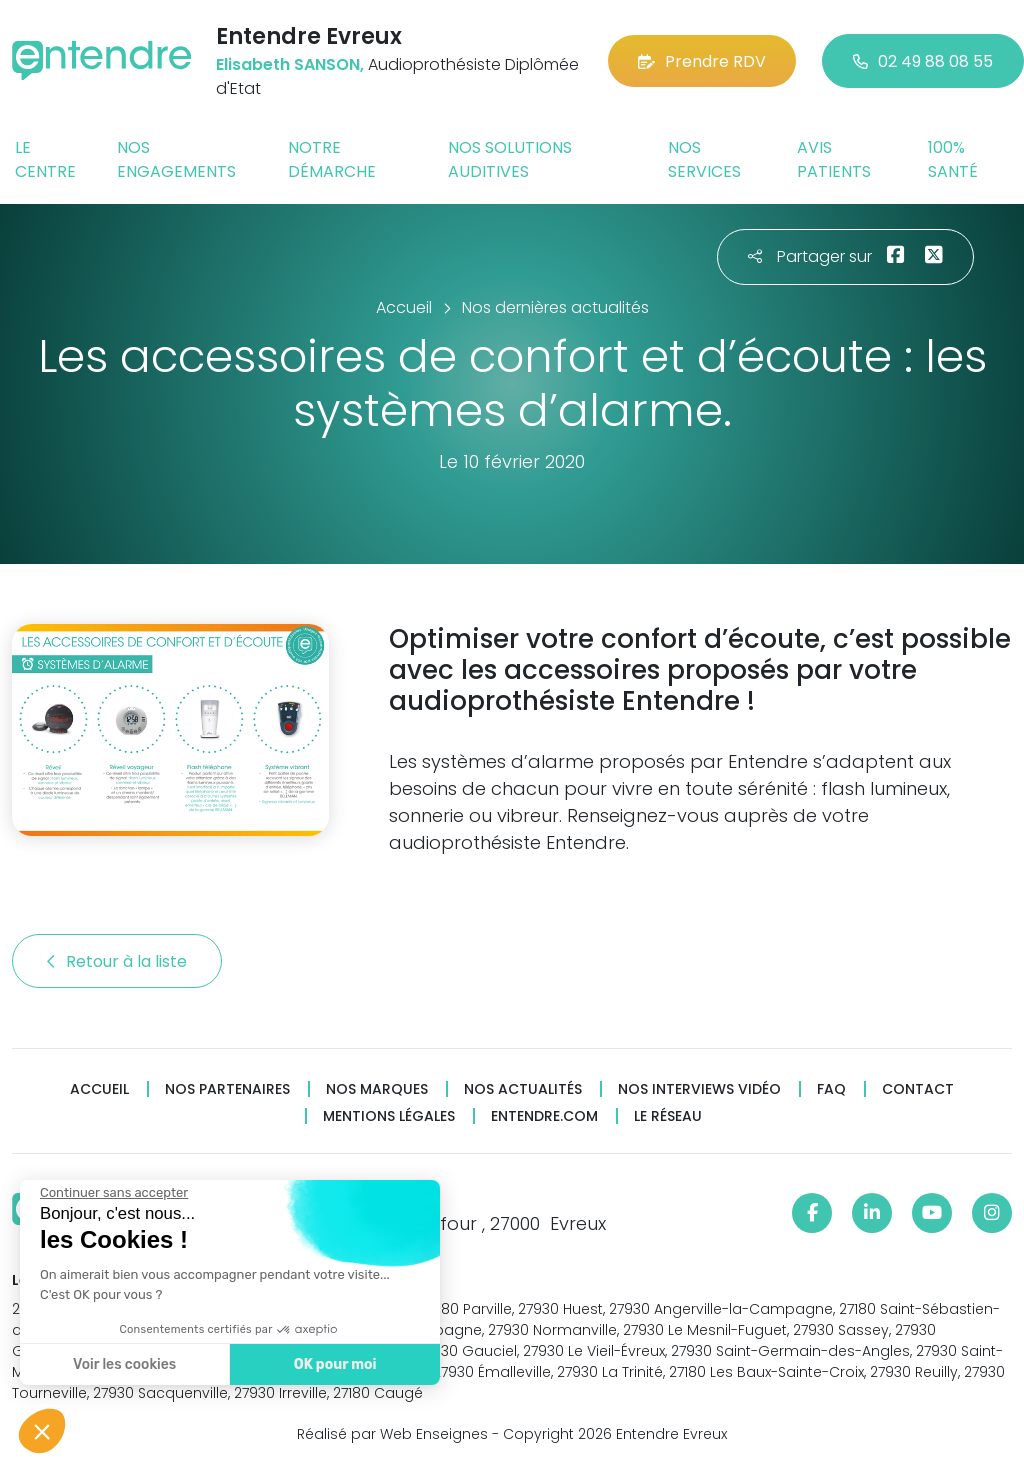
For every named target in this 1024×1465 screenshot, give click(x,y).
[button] (42, 1431)
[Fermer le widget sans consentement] (112, 1193)
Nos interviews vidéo (699, 1089)
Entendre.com (544, 1116)
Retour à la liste (117, 961)
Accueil (99, 1089)
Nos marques (377, 1089)
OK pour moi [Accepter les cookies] (332, 1364)
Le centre (45, 159)
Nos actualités (523, 1089)
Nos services (704, 159)
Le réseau (668, 1116)
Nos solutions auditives (510, 159)
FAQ (831, 1089)
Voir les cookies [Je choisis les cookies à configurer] (122, 1364)
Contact (918, 1089)
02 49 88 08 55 (923, 61)
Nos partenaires (227, 1089)
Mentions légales (389, 1116)
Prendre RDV (702, 61)
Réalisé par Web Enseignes (392, 1434)
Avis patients (834, 159)
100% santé (953, 159)
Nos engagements (176, 159)
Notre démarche (332, 159)
